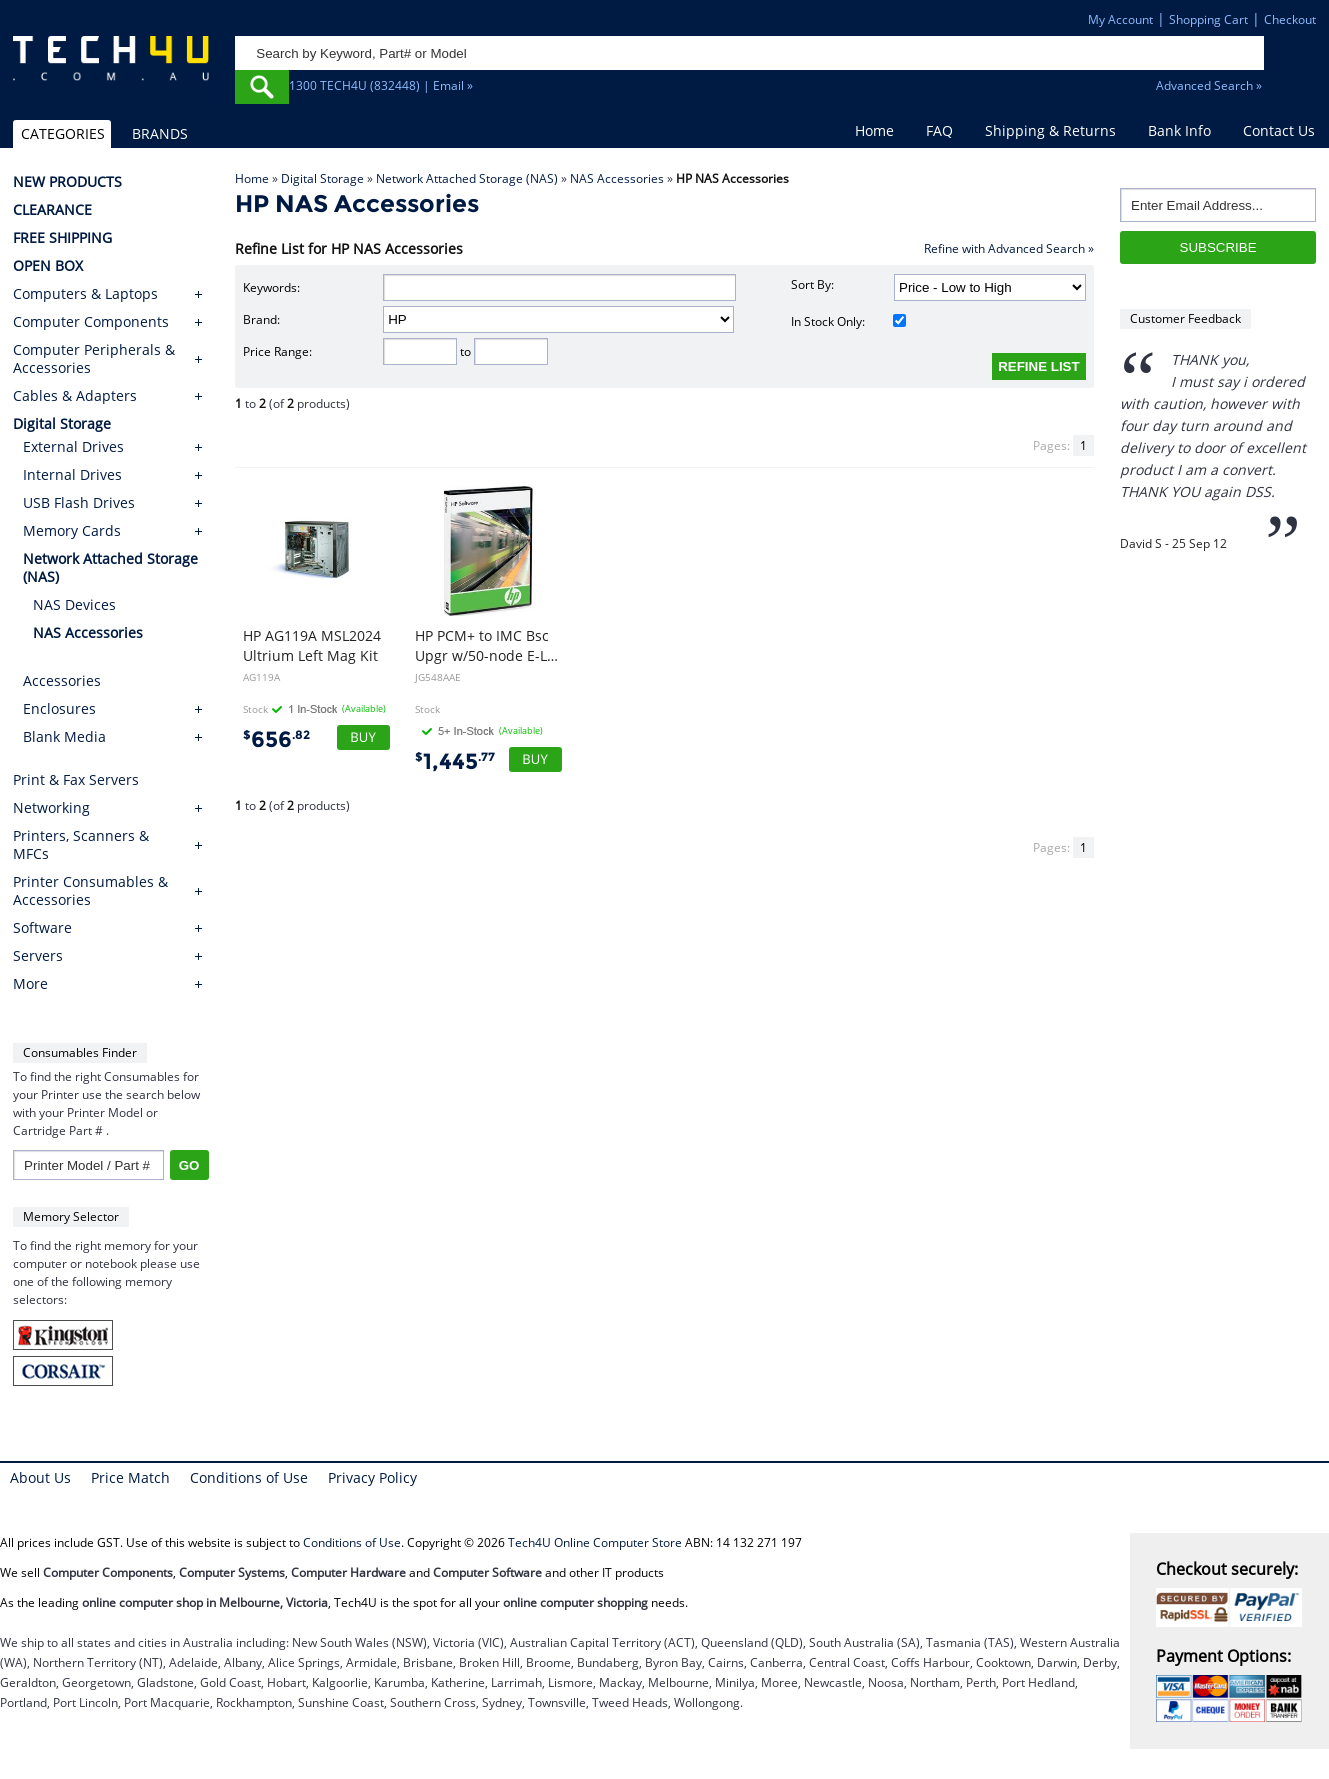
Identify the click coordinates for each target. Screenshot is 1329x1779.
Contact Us (1279, 130)
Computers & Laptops (85, 294)
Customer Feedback (1185, 318)
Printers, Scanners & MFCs (81, 845)
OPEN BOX (48, 266)
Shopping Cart (1208, 19)
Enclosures (59, 708)
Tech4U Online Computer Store (595, 1542)
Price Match (130, 1477)
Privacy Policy (372, 1477)
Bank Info (1179, 130)
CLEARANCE (52, 210)
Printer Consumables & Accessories (90, 891)
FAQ (939, 130)
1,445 (455, 761)
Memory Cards (72, 530)
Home (874, 130)
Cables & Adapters (75, 396)
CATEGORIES (63, 133)
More (30, 984)
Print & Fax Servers (76, 780)
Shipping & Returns (1050, 130)
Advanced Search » (1209, 85)
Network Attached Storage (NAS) (467, 178)
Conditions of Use (249, 1477)
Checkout (1290, 19)
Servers (38, 956)
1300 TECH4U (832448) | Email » (381, 85)
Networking (51, 808)
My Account (1120, 19)
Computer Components (91, 322)
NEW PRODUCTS (67, 182)
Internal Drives (72, 474)
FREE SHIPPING (62, 238)
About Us (40, 1477)
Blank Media (64, 736)
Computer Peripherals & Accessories (94, 359)
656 (276, 739)
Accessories (62, 680)
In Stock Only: (848, 321)
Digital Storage (322, 178)
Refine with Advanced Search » (1009, 248)
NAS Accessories (617, 178)
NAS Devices (74, 604)
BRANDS (160, 133)
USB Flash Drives (79, 502)
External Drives (73, 446)
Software (42, 928)
